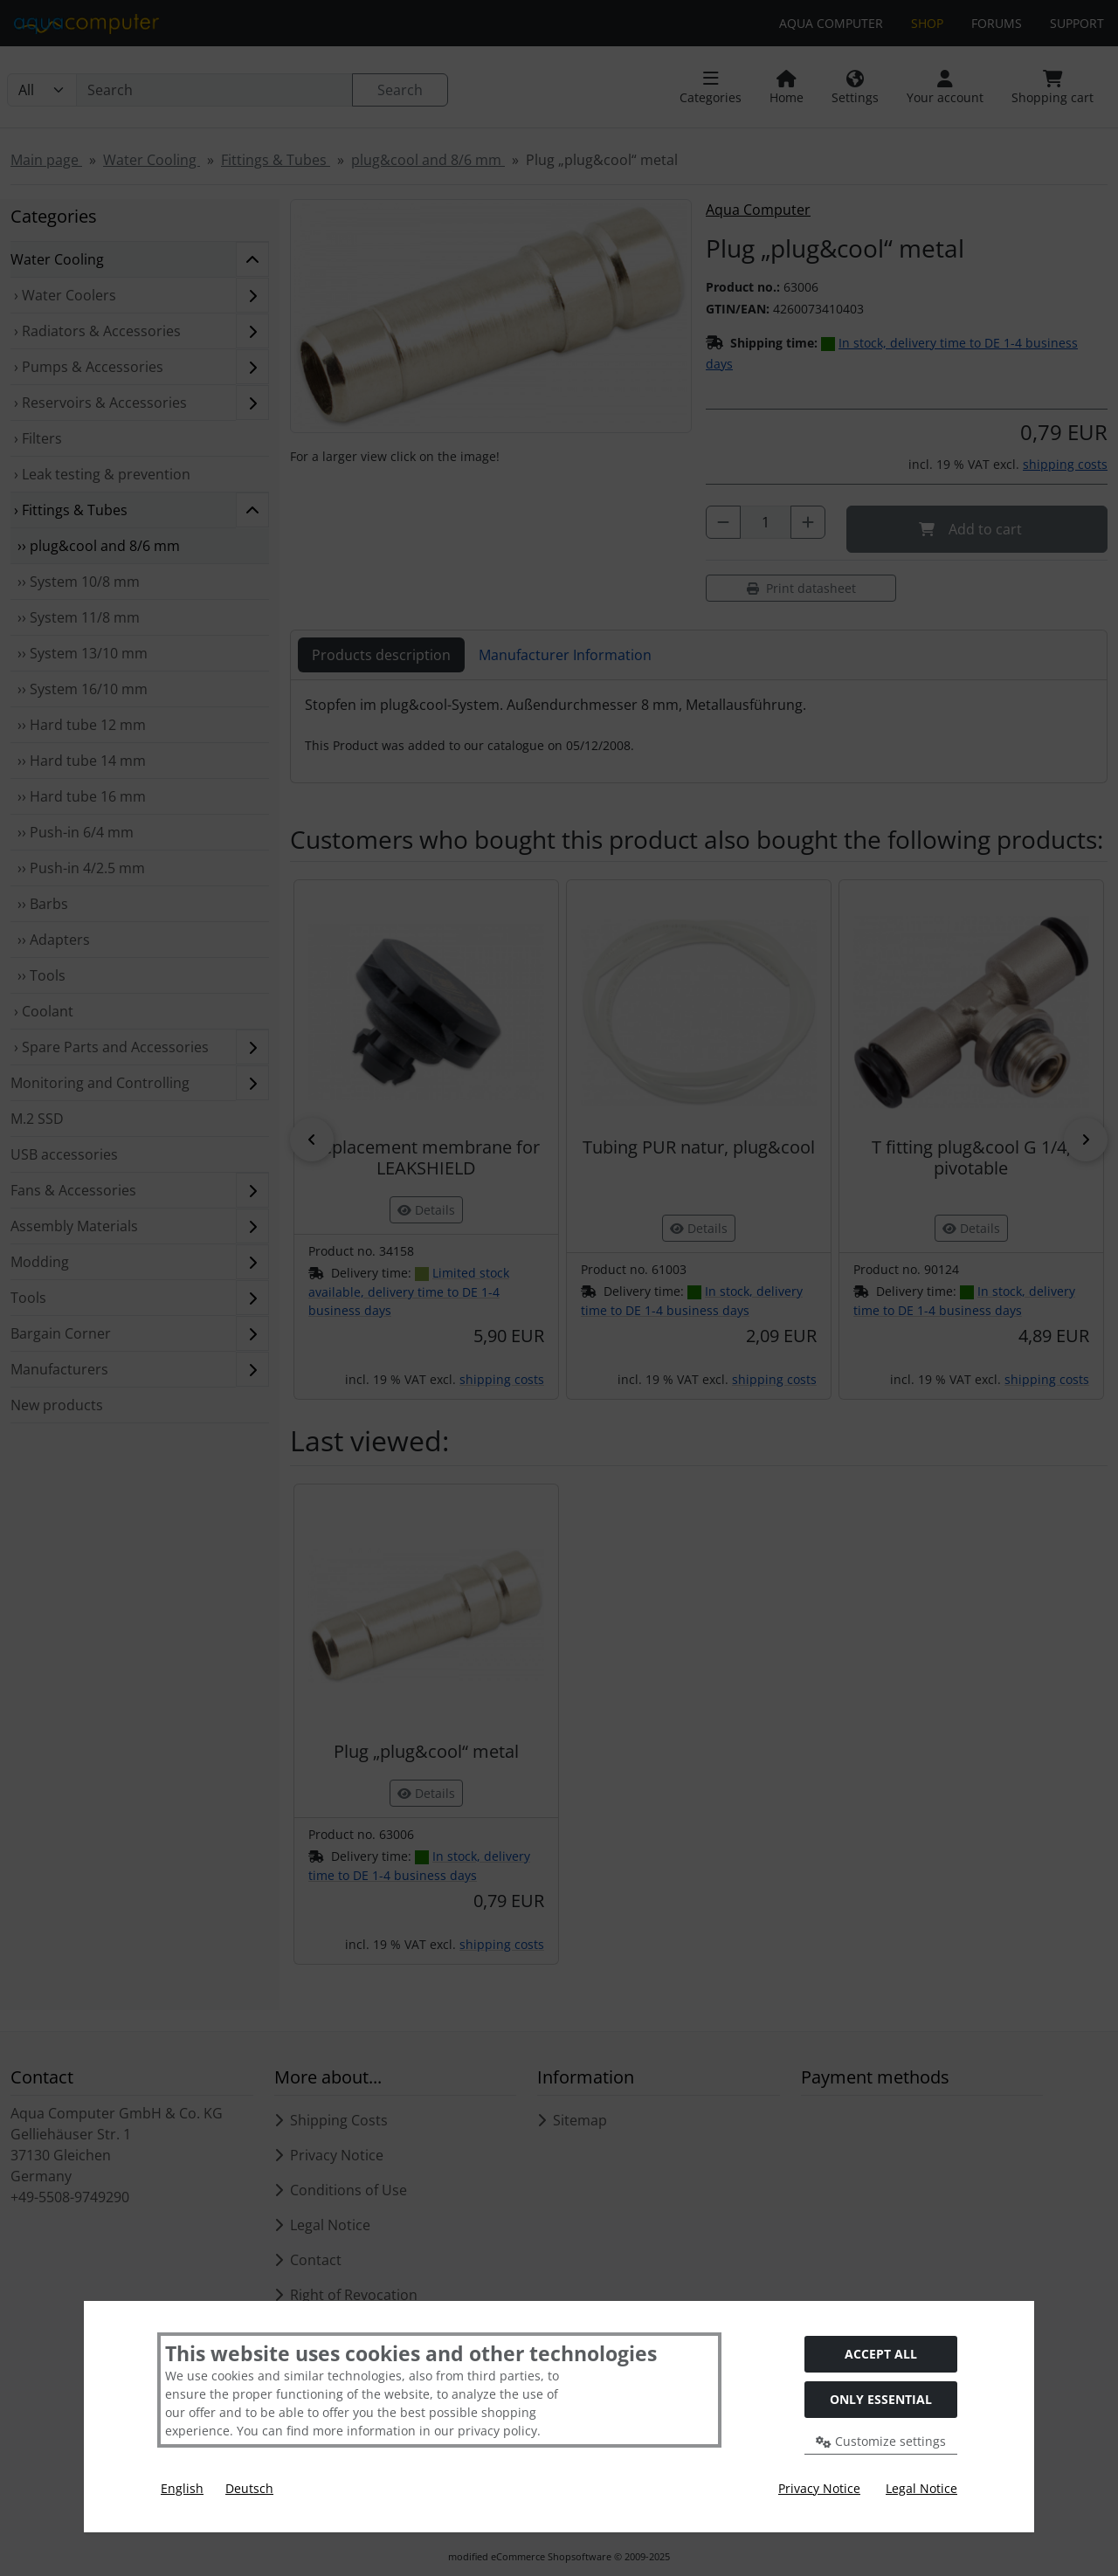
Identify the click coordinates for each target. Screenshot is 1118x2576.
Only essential (881, 2399)
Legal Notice (921, 2488)
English (182, 2488)
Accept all (881, 2353)
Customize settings (881, 2441)
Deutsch (249, 2488)
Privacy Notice (819, 2488)
